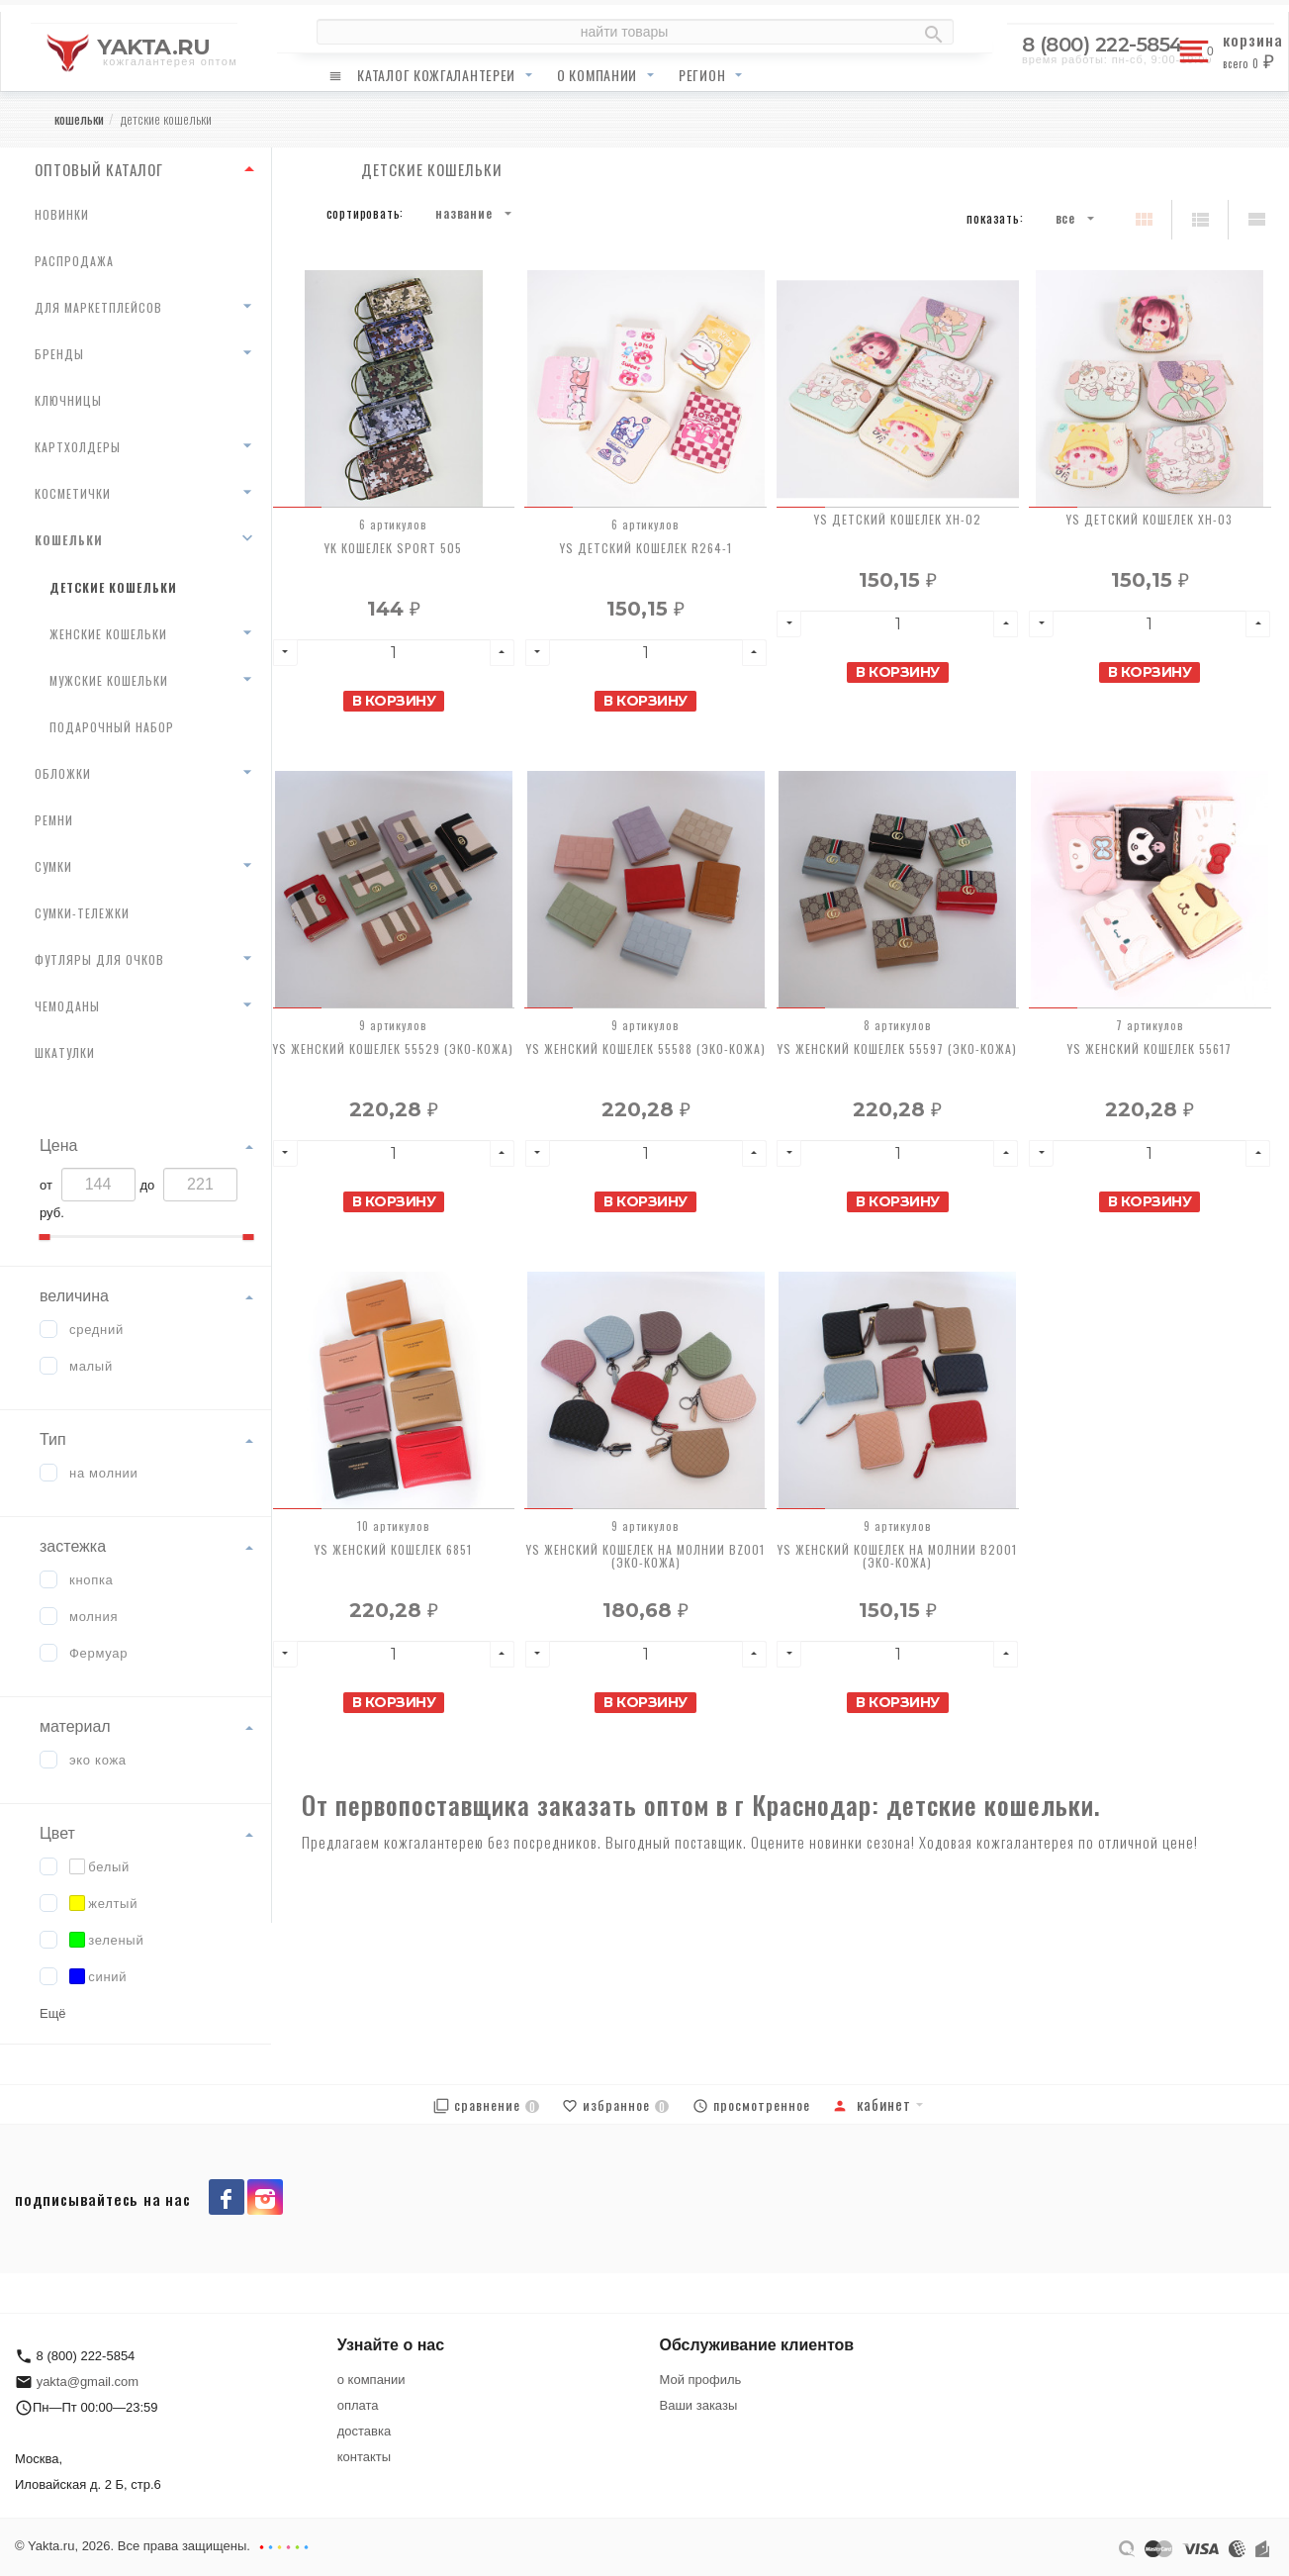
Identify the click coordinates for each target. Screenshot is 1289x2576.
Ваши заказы (699, 2405)
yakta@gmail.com (88, 2381)
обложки (63, 773)
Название (463, 213)
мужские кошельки (108, 680)
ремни (54, 819)
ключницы (68, 400)
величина (74, 1296)
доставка (364, 2431)
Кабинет (871, 2104)
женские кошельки (108, 633)
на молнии (103, 1473)
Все (1065, 218)
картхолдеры (78, 446)
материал (75, 1726)
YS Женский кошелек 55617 (1149, 1048)
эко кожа (98, 1760)
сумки (53, 866)
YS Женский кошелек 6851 (393, 1549)
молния (93, 1616)
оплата (358, 2405)
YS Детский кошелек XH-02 (897, 519)
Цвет (57, 1833)
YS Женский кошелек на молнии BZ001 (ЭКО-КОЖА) (645, 1556)
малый (91, 1366)
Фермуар (98, 1653)
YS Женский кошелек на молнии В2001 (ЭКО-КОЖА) (897, 1556)
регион (702, 74)
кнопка (91, 1580)
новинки (62, 214)
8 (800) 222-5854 (1102, 44)
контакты (364, 2456)
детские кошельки (113, 587)
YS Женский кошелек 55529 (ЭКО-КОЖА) (393, 1048)
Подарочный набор (111, 726)
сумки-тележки (82, 913)
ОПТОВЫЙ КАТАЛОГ (99, 169)
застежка (73, 1546)
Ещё (53, 2013)
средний (96, 1329)
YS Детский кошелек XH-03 (1149, 519)
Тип (53, 1439)
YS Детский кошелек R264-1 (646, 547)
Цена (58, 1145)
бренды (59, 353)
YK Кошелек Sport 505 (393, 547)
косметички (73, 493)
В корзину (394, 701)
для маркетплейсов (98, 307)
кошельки (69, 539)
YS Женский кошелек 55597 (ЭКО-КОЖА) (897, 1048)
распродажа (74, 260)
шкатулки (65, 1052)
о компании (597, 74)
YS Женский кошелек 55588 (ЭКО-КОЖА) (646, 1048)
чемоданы (67, 1006)
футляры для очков (99, 959)
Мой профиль (701, 2379)
